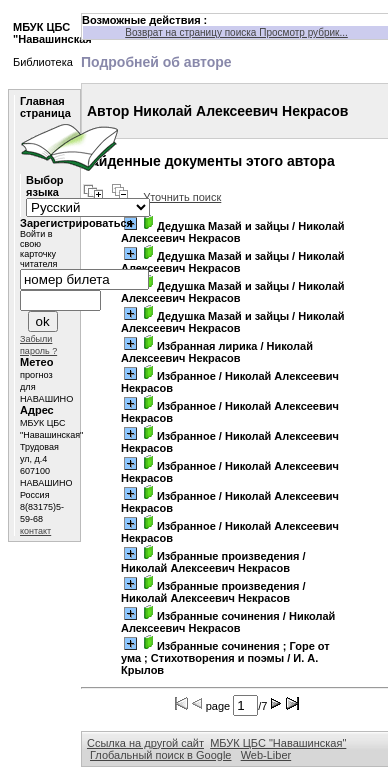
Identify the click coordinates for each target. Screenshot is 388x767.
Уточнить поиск (182, 197)
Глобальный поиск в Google (160, 755)
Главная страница (45, 107)
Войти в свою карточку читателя (38, 249)
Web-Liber (266, 755)
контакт (35, 531)
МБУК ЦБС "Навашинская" (278, 743)
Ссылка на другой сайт (145, 743)
